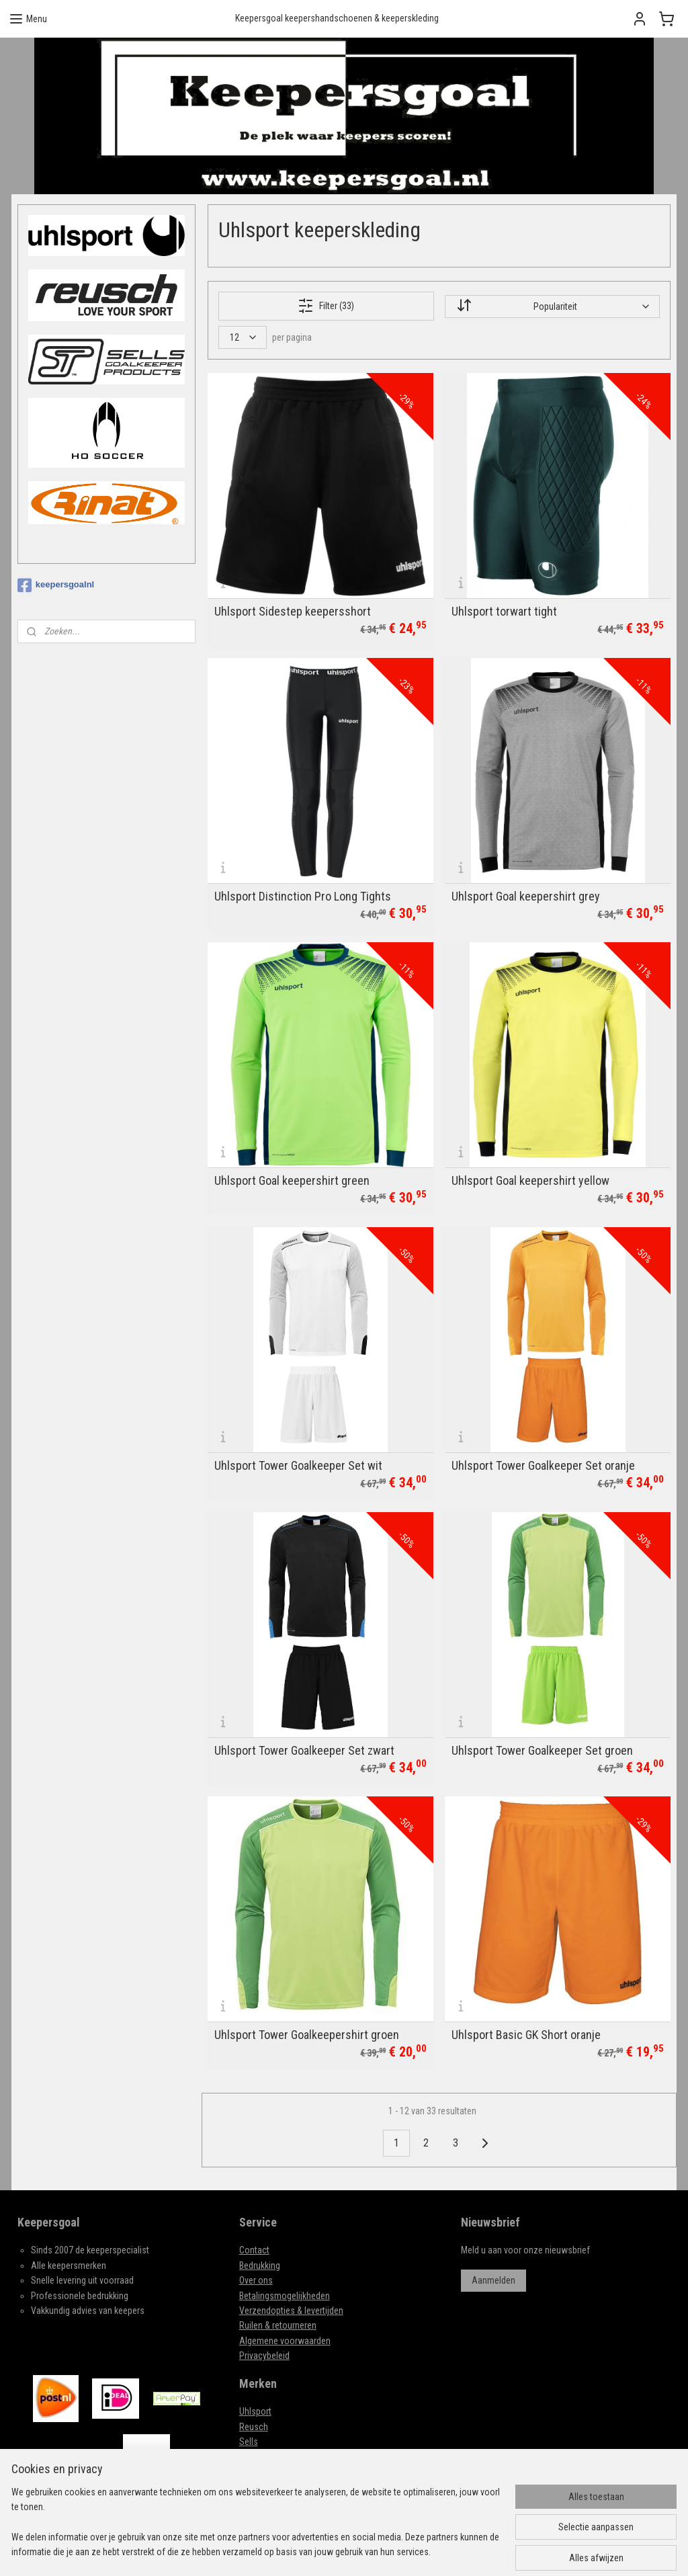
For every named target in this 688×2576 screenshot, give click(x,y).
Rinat (249, 2486)
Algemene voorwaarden (285, 2340)
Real (247, 2471)
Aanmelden (493, 2280)
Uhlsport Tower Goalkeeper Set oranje (543, 1466)
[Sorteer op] (552, 306)
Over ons (256, 2280)
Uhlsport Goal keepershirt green (292, 1181)
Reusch (253, 2426)
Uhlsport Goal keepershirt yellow (530, 1181)
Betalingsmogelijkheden (284, 2295)
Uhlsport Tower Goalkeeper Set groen (542, 1750)
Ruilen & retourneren (277, 2325)
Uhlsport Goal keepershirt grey (526, 896)
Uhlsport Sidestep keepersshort (292, 612)
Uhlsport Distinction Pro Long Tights (302, 896)
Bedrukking (259, 2265)
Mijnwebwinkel (524, 2551)
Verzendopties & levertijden (291, 2310)
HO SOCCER (261, 2456)
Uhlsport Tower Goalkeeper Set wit (298, 1466)
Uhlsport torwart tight (504, 612)
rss (386, 2551)
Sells (248, 2441)
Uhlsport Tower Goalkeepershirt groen (306, 2035)
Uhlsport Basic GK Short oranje (526, 2035)
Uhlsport (255, 2411)
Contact (254, 2250)
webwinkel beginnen (429, 2551)
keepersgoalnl (55, 585)
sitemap (362, 2551)
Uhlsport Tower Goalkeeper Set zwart (304, 1750)
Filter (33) (326, 306)
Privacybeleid (264, 2355)
